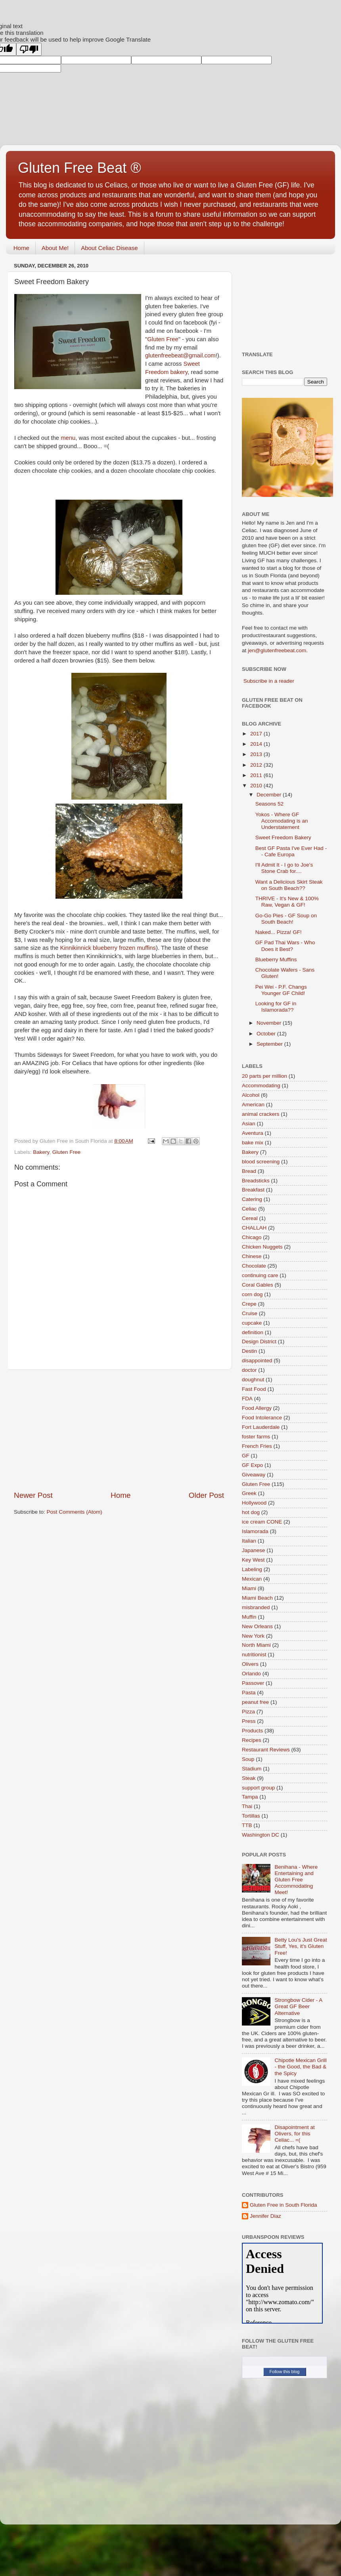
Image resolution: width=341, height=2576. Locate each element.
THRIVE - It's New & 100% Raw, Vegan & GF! (287, 902)
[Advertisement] (119, 1430)
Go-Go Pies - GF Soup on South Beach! (286, 919)
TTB (247, 1825)
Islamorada (255, 1531)
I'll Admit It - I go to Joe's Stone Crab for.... (284, 868)
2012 (257, 765)
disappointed (257, 1360)
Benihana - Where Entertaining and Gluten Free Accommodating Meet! (296, 1880)
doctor (249, 1370)
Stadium (252, 1769)
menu (68, 438)
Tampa (250, 1797)
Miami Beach (257, 1598)
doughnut (253, 1380)
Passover (253, 1683)
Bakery (41, 1152)
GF (245, 1456)
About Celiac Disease (109, 247)
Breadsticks (256, 1181)
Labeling (252, 1569)
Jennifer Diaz (265, 2216)
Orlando (251, 1674)
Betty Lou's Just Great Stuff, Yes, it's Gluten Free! (300, 1946)
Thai (247, 1806)
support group (258, 1788)
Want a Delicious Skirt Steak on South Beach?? (289, 885)
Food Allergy (257, 1408)
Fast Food (254, 1389)
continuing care (260, 1275)
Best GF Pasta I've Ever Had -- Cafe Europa (291, 851)
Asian (248, 1124)
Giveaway (253, 1475)
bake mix (252, 1143)
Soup (248, 1759)
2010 (257, 786)
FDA (247, 1399)
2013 (257, 754)
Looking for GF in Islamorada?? (276, 1007)
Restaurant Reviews (266, 1750)
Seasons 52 (269, 804)
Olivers (250, 1664)
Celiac (249, 1209)
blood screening (261, 1162)
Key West (253, 1560)
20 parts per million (264, 1076)
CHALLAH (254, 1228)
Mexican (252, 1579)
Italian (249, 1541)
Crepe (249, 1304)
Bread (249, 1171)
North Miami (256, 1645)
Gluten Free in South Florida (283, 2205)
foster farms (256, 1437)
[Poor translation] (29, 49)
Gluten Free (162, 339)
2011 (257, 775)
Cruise (249, 1313)
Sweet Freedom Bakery (283, 837)
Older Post (206, 1495)
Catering (252, 1199)
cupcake (252, 1323)
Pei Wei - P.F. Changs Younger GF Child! (281, 990)
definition (252, 1332)
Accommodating (261, 1085)
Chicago (252, 1237)
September (270, 1044)
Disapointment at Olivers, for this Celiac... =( (294, 2133)
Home (21, 247)
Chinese (252, 1256)
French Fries (257, 1446)
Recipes (251, 1740)
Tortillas (251, 1816)
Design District (259, 1341)
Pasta (249, 1693)
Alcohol (250, 1095)
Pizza (248, 1712)
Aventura (252, 1133)
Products (252, 1731)
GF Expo (252, 1465)
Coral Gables (257, 1285)
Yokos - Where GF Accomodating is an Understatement (281, 821)
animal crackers (261, 1114)
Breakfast (253, 1190)
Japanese (253, 1550)
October (267, 1034)
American (253, 1105)
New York (253, 1636)
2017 (257, 734)
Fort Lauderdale (261, 1427)
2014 (257, 744)
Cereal (250, 1218)
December (270, 795)
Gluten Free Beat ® (79, 168)
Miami (249, 1588)
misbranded (256, 1607)
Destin (249, 1351)
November (270, 1023)
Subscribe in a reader (268, 681)
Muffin (249, 1617)
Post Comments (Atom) (74, 1512)
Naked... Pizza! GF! (278, 932)
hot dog (251, 1512)
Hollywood (254, 1503)
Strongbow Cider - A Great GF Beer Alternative (298, 2006)
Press (249, 1721)
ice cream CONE (262, 1522)
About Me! (55, 247)
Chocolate (254, 1266)
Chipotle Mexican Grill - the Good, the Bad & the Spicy (300, 2066)
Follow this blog (285, 2371)
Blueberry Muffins (276, 959)
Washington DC (260, 1835)
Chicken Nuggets (262, 1247)
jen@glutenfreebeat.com (277, 650)
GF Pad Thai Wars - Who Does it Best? (285, 946)
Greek (249, 1493)
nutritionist (254, 1655)
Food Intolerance (262, 1418)
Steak (249, 1778)
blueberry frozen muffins (108, 948)
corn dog (252, 1294)
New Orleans (257, 1626)
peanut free (255, 1702)
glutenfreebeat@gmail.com (180, 355)
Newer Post (33, 1495)
